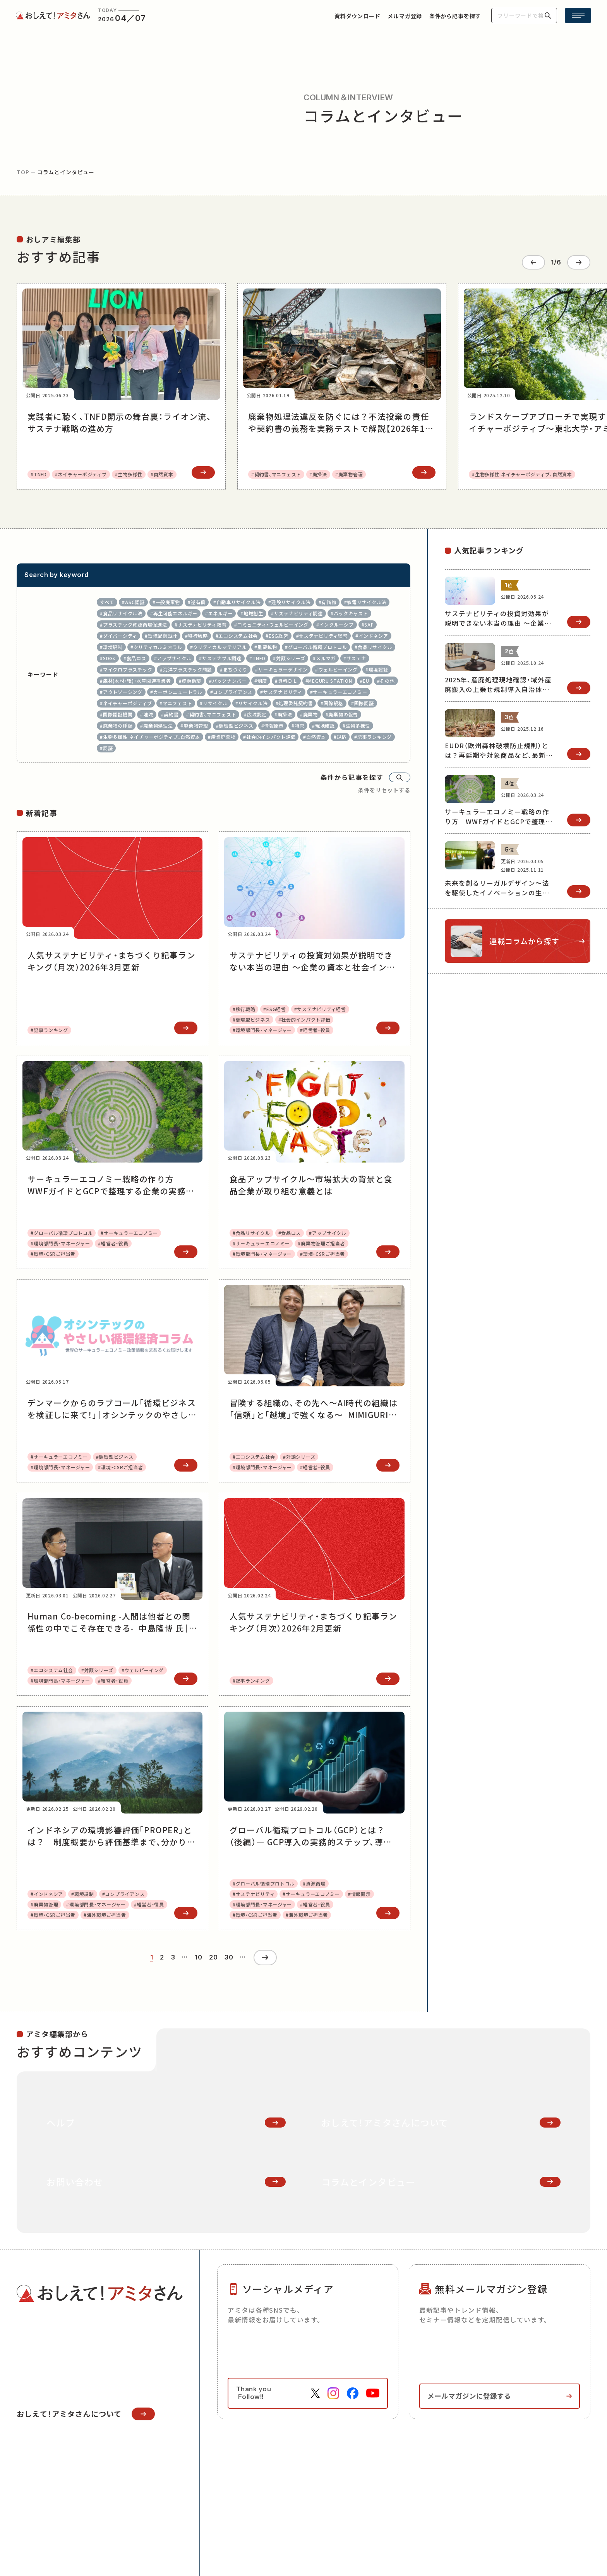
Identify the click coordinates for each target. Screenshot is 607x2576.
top (23, 172)
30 (229, 1956)
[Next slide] (578, 261)
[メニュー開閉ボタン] (578, 15)
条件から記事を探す (352, 776)
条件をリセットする (384, 789)
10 (198, 1956)
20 (213, 1956)
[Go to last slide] (533, 261)
